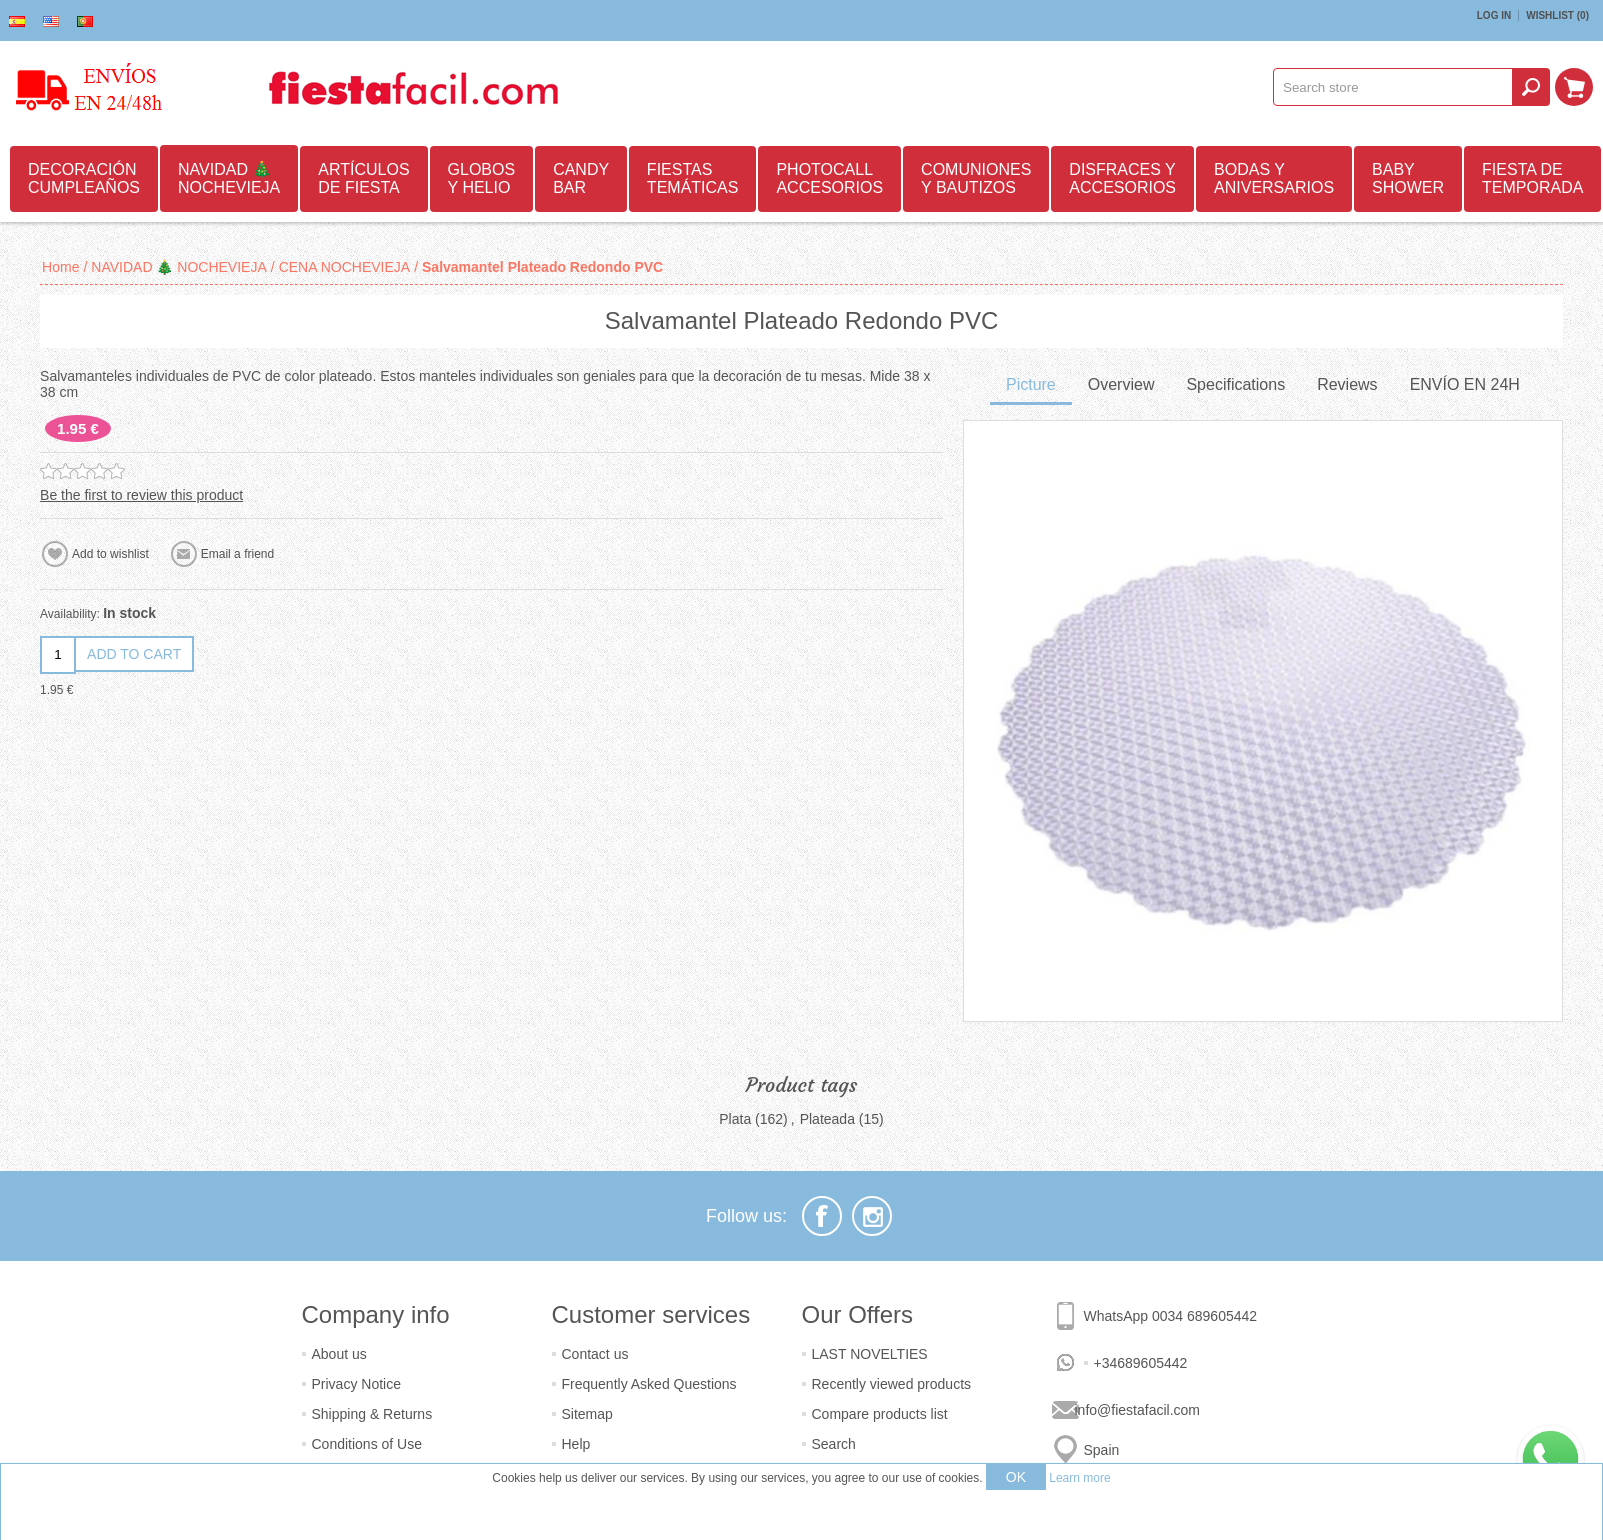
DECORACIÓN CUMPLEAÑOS (84, 178)
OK (1016, 1477)
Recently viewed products (892, 1384)
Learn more (1079, 1478)
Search (834, 1444)
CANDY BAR (581, 178)
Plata (735, 1119)
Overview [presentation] (1121, 384)
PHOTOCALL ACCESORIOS (829, 178)
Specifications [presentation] (1235, 384)
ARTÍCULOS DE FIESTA (363, 178)
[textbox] (1393, 87)
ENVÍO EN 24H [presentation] (1465, 384)
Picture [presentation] (1031, 384)
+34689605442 (1141, 1363)
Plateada (827, 1119)
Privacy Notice (356, 1384)
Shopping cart (1574, 87)
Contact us (595, 1354)
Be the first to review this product (141, 495)
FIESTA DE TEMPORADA (1532, 178)
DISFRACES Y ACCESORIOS (1122, 178)
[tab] (1031, 386)
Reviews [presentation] (1347, 384)
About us (339, 1354)
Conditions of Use (367, 1444)
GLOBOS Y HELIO (482, 178)
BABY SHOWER (1408, 178)
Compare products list (880, 1414)
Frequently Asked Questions (649, 1384)
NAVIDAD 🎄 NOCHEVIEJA (229, 178)
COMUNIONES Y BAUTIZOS (976, 178)
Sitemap (587, 1414)
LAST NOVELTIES (870, 1354)
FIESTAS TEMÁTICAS (693, 178)
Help (576, 1444)
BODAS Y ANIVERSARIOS (1274, 178)
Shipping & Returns (372, 1414)
